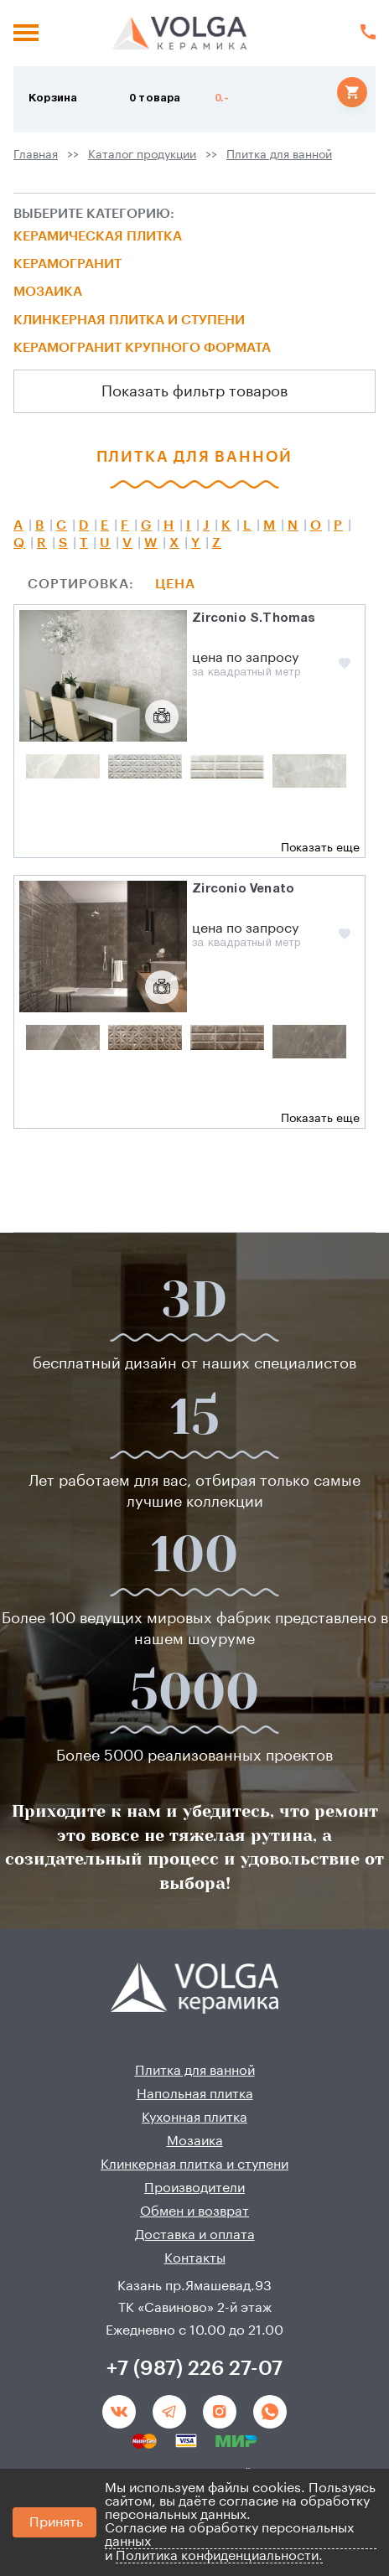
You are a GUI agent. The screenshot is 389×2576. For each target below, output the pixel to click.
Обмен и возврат (194, 2211)
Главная (35, 155)
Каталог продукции (142, 155)
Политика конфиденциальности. (219, 2556)
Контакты (195, 2258)
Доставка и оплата (195, 2235)
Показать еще (320, 848)
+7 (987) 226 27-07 (194, 2368)
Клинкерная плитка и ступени (129, 320)
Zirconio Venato (243, 889)
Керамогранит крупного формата (142, 347)
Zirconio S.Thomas (253, 618)
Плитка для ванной (279, 155)
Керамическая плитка (97, 236)
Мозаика (47, 291)
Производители (194, 2188)
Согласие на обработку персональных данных (229, 2535)
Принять (56, 2522)
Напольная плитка (195, 2094)
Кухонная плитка (194, 2117)
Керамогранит (67, 264)
